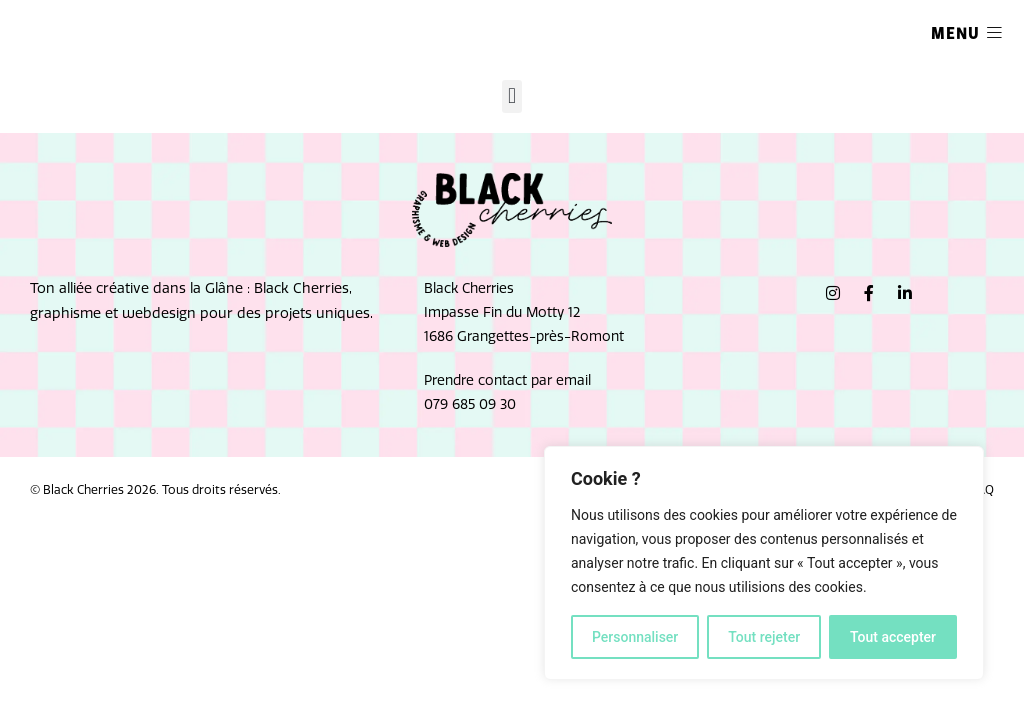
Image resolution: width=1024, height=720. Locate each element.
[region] (764, 563)
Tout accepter (893, 637)
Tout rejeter (764, 637)
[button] (511, 96)
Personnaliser (635, 637)
